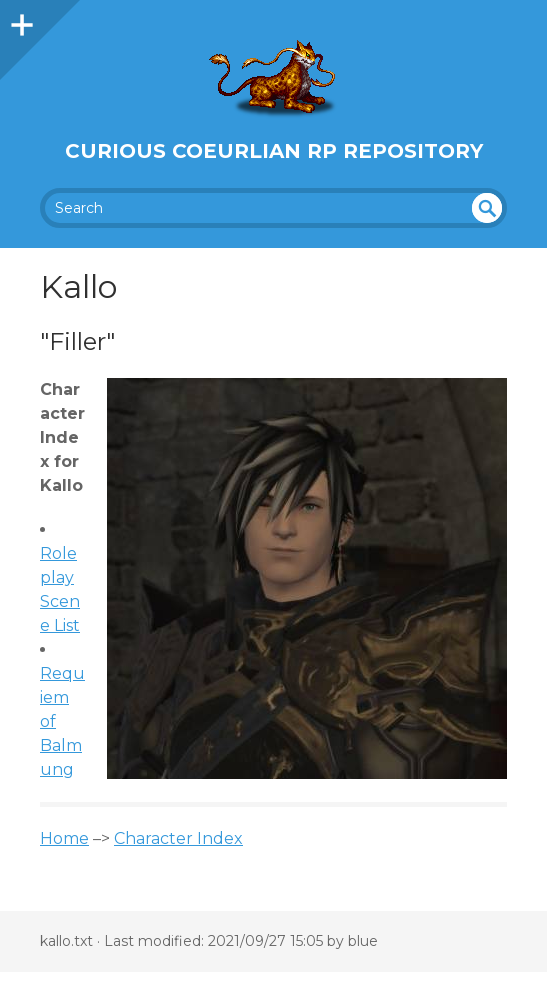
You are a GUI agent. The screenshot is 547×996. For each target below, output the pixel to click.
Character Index (178, 838)
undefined (487, 208)
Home (64, 838)
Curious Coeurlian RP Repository (274, 151)
